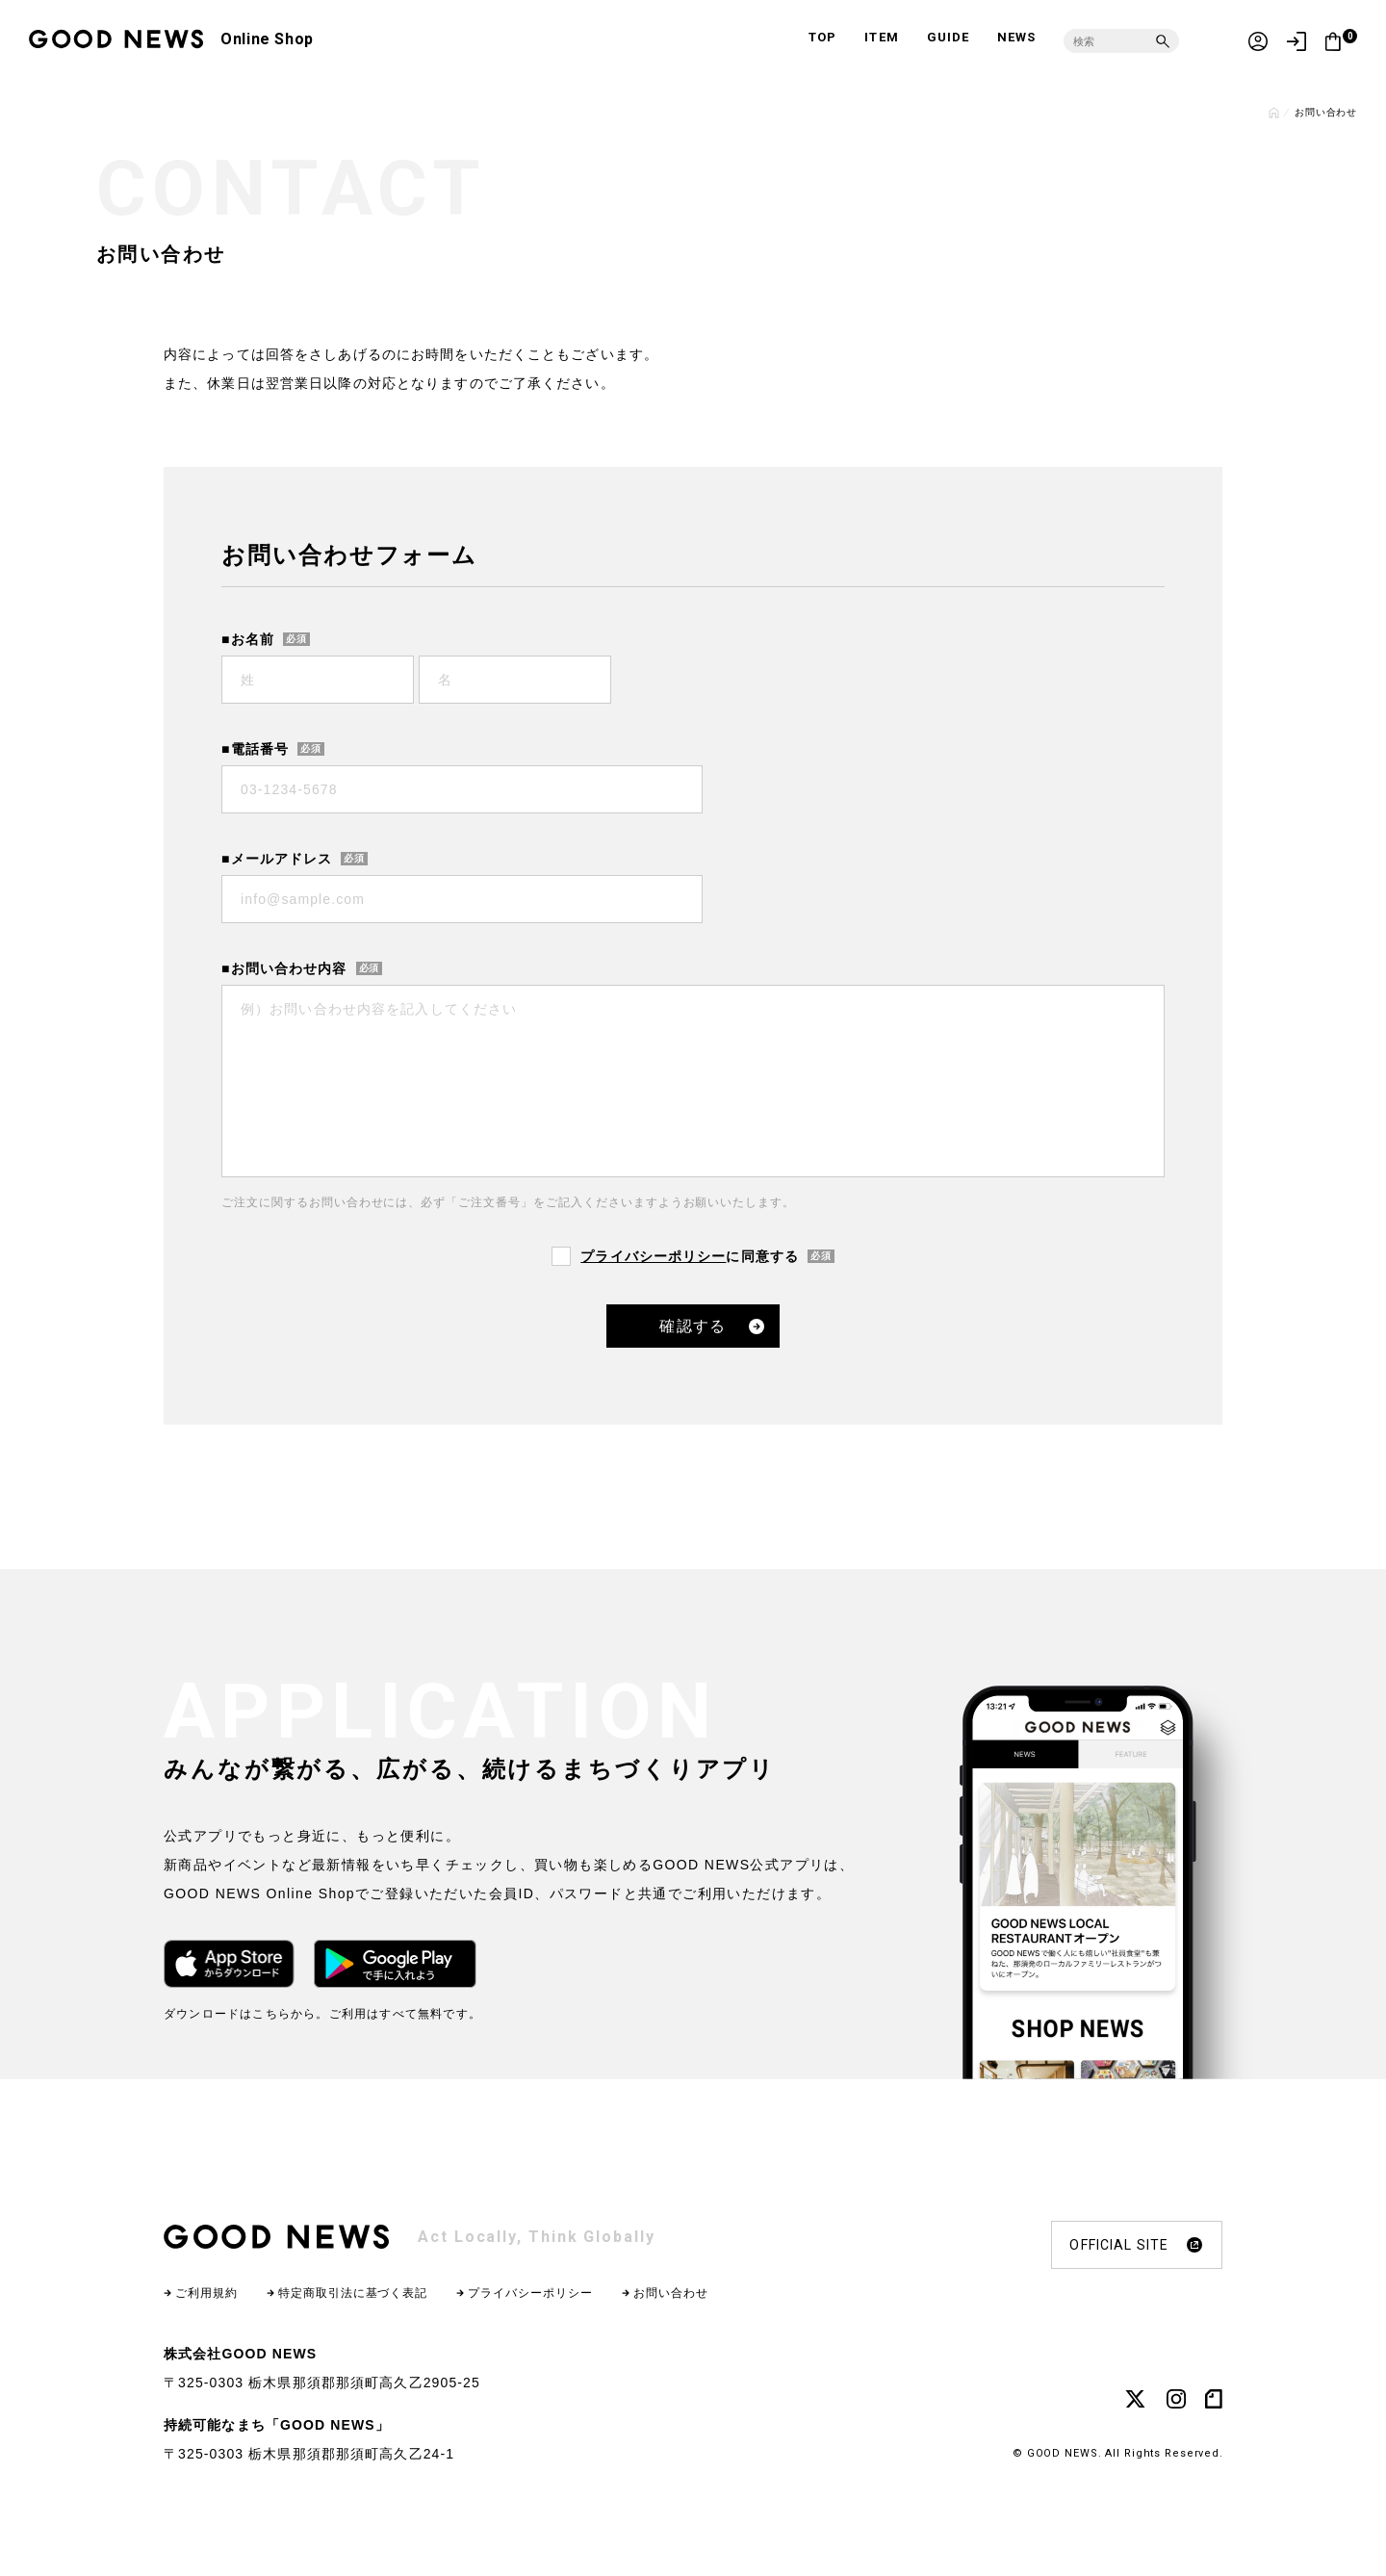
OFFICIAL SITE (1135, 2245)
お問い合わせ (670, 2293)
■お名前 (247, 639)
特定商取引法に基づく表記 (353, 2293)
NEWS (1016, 37)
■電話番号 (255, 749)
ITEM (881, 37)
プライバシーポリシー (653, 1256)
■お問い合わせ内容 (284, 968)
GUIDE (948, 37)
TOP (822, 37)
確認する (692, 1326)
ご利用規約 (206, 2293)
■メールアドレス (276, 858)
